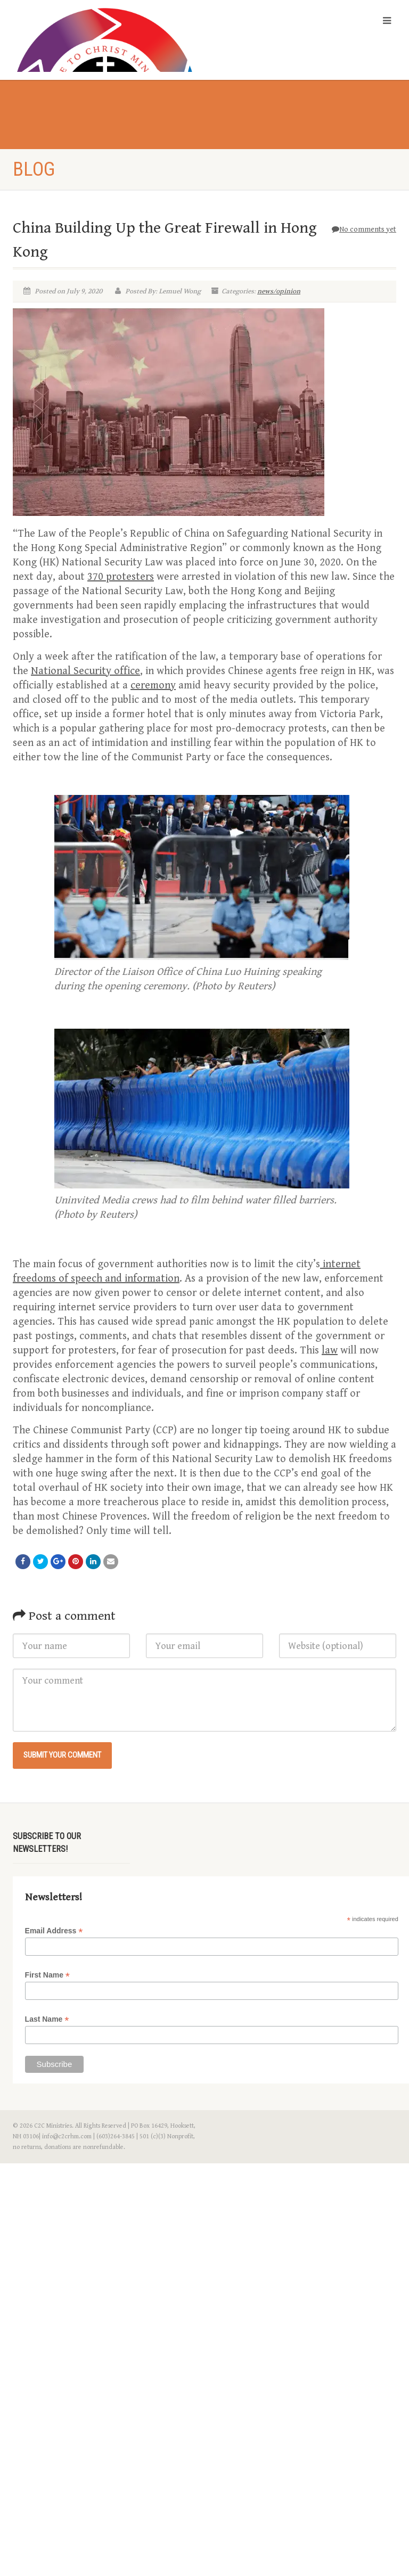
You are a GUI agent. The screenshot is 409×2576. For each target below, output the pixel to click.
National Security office (85, 671)
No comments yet (364, 229)
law (330, 1350)
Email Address (54, 1931)
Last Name (47, 2019)
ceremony (153, 685)
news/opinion (278, 291)
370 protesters (120, 577)
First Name (47, 1975)
